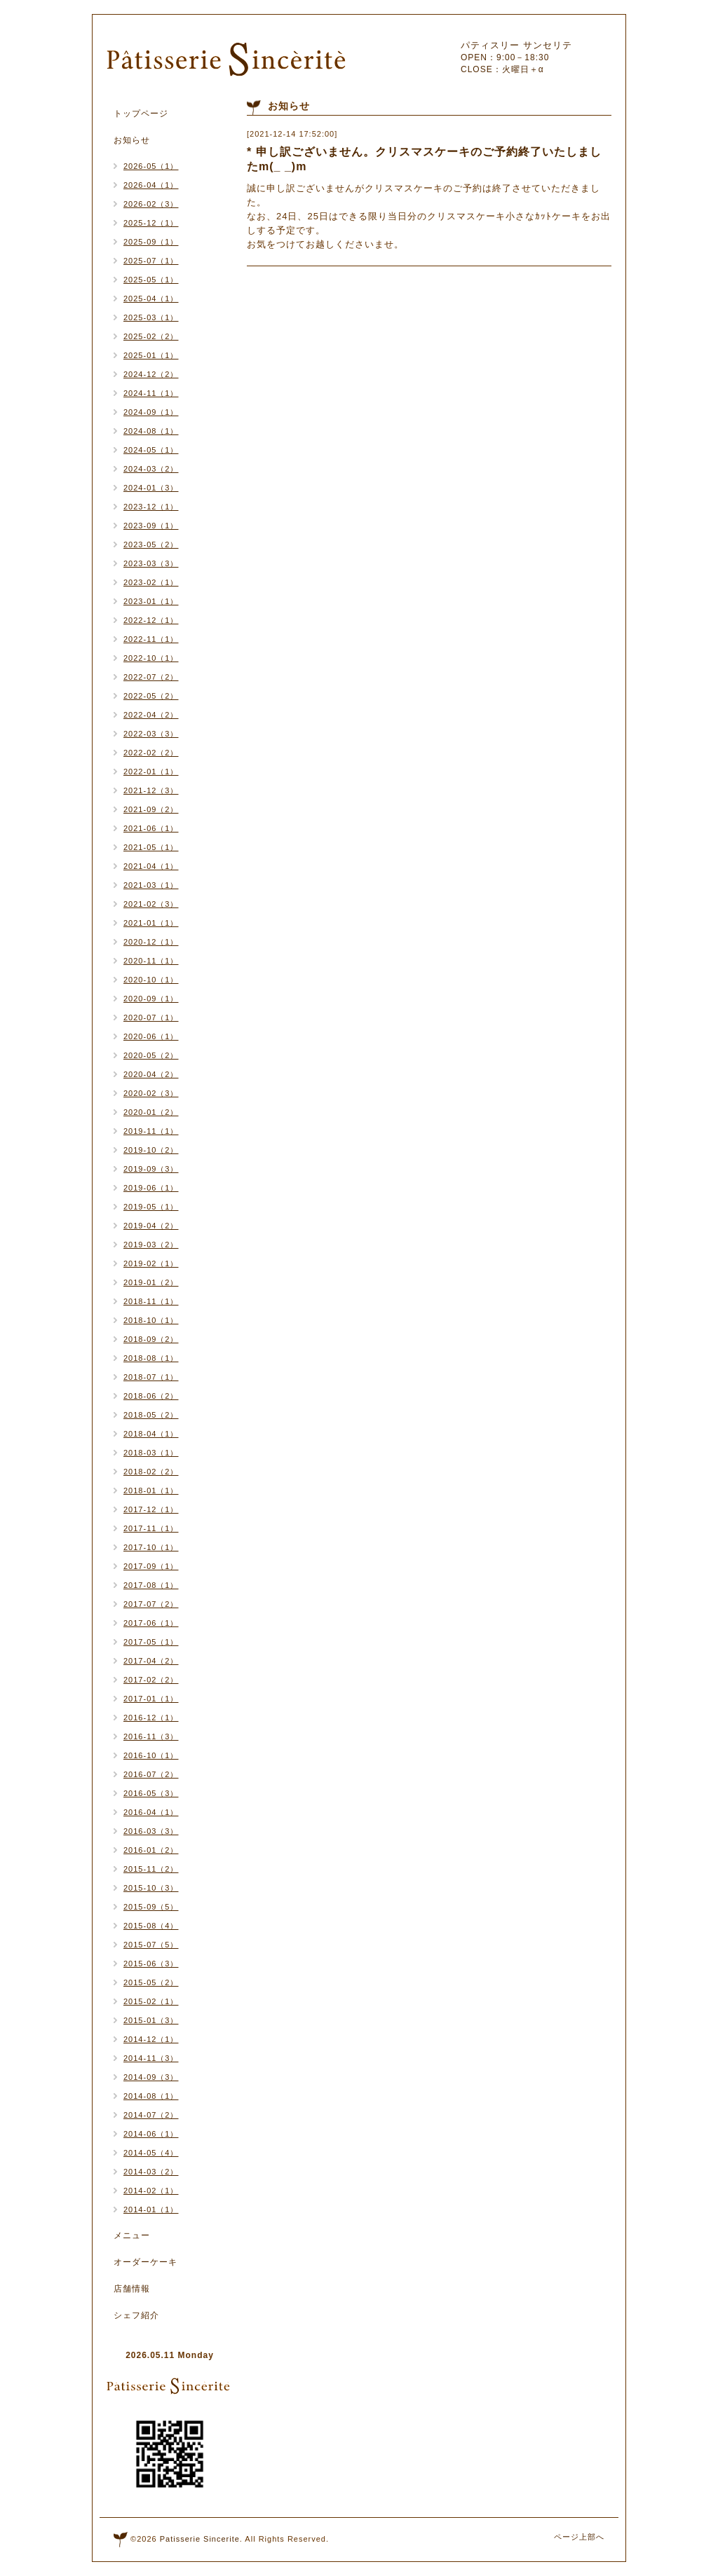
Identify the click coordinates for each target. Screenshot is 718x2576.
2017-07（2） (151, 1604)
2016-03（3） (151, 1831)
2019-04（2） (151, 1225)
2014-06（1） (151, 2134)
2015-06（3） (151, 1963)
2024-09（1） (151, 412)
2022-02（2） (151, 752)
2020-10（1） (151, 979)
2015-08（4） (151, 1925)
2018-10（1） (151, 1320)
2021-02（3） (151, 904)
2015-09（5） (151, 1907)
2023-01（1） (151, 601)
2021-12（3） (151, 790)
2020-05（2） (151, 1055)
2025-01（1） (151, 355)
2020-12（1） (151, 942)
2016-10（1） (151, 1755)
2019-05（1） (151, 1207)
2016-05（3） (151, 1793)
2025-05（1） (151, 279)
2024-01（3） (151, 488)
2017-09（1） (151, 1566)
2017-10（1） (151, 1547)
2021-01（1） (151, 923)
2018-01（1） (151, 1490)
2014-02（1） (151, 2190)
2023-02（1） (151, 582)
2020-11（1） (151, 961)
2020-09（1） (151, 998)
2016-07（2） (151, 1774)
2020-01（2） (151, 1112)
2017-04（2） (151, 1661)
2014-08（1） (151, 2096)
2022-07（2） (151, 677)
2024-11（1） (151, 393)
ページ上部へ (579, 2537)
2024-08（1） (151, 431)
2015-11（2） (151, 1869)
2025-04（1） (151, 298)
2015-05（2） (151, 1982)
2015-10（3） (151, 1888)
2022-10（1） (151, 658)
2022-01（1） (151, 771)
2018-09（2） (151, 1339)
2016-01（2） (151, 1850)
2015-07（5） (151, 1944)
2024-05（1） (151, 450)
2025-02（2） (151, 336)
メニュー (132, 2235)
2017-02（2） (151, 1680)
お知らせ (132, 140)
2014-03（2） (151, 2171)
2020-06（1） (151, 1036)
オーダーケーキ (145, 2262)
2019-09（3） (151, 1169)
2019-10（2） (151, 1150)
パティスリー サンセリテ (516, 45)
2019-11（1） (151, 1131)
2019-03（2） (151, 1244)
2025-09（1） (151, 242)
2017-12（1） (151, 1509)
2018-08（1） (151, 1358)
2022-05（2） (151, 696)
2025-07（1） (151, 260)
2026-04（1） (151, 185)
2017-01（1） (151, 1698)
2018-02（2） (151, 1471)
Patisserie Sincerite (200, 2539)
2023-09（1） (151, 525)
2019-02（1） (151, 1263)
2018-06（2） (151, 1396)
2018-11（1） (151, 1301)
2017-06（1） (151, 1623)
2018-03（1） (151, 1452)
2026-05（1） (151, 166)
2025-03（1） (151, 317)
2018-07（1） (151, 1377)
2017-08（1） (151, 1585)
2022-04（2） (151, 715)
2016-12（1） (151, 1717)
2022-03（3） (151, 733)
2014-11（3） (151, 2058)
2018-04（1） (151, 1434)
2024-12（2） (151, 374)
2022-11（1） (151, 639)
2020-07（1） (151, 1017)
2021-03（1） (151, 885)
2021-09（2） (151, 809)
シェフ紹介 (136, 2315)
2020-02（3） (151, 1093)
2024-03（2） (151, 469)
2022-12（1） (151, 620)
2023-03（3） (151, 563)
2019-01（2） (151, 1282)
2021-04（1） (151, 866)
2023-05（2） (151, 544)
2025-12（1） (151, 223)
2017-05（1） (151, 1642)
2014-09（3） (151, 2077)
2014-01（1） (151, 2209)
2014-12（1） (151, 2039)
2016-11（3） (151, 1736)
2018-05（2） (151, 1415)
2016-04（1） (151, 1812)
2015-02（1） (151, 2001)
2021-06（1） (151, 828)
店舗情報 (132, 2289)
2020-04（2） (151, 1074)
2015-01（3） (151, 2020)
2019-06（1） (151, 1188)
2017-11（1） (151, 1528)
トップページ (141, 113)
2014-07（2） (151, 2115)
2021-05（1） (151, 847)
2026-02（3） (151, 204)
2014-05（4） (151, 2153)
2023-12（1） (151, 506)
